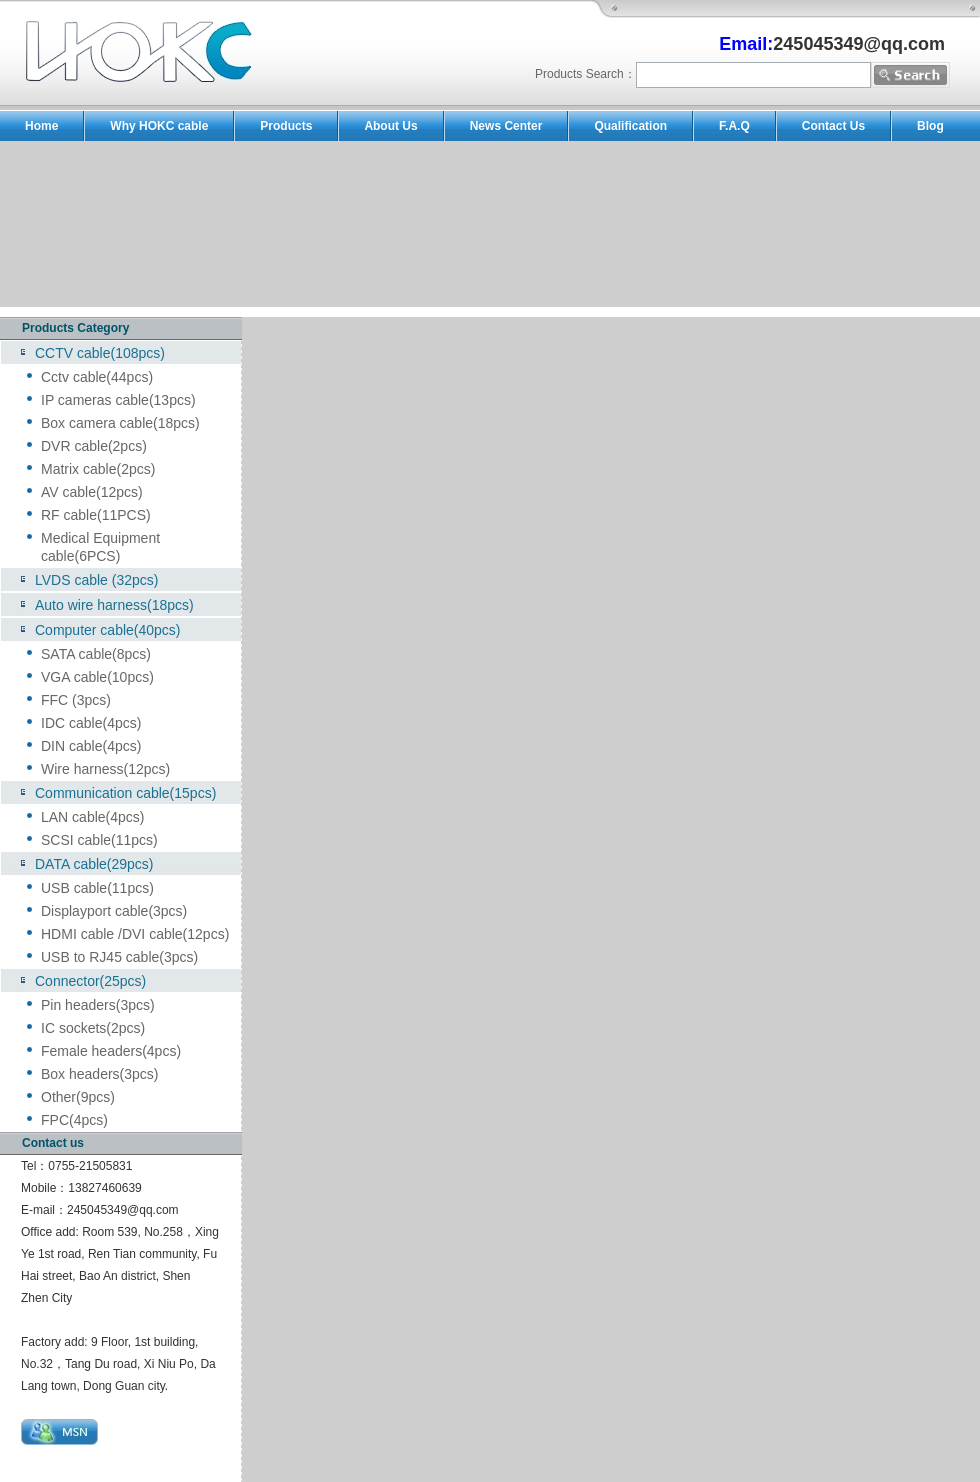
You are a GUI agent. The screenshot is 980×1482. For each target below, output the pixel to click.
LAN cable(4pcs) (93, 817)
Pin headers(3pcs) (98, 1005)
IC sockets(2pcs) (93, 1028)
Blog (930, 126)
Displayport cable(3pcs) (114, 911)
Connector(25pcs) (90, 981)
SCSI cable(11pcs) (99, 840)
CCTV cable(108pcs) (100, 353)
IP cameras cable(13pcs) (118, 400)
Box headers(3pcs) (100, 1074)
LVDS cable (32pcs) (96, 580)
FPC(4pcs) (74, 1120)
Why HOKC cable (159, 126)
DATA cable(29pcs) (94, 864)
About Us (390, 126)
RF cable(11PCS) (96, 515)
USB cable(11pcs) (97, 888)
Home (41, 126)
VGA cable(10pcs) (97, 677)
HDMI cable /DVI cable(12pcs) (135, 934)
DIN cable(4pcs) (91, 746)
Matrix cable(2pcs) (98, 469)
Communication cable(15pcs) (125, 793)
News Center (506, 126)
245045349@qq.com (123, 1210)
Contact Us (833, 126)
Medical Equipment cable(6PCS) (100, 547)
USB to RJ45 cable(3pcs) (119, 957)
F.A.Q (734, 126)
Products (286, 126)
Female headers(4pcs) (111, 1051)
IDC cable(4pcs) (91, 723)
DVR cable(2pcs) (94, 446)
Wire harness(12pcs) (105, 769)
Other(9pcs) (78, 1097)
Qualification (630, 126)
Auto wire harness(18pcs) (114, 605)
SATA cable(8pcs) (96, 654)
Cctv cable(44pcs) (97, 377)
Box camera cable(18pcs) (120, 423)
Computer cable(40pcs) (108, 630)
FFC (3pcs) (76, 700)
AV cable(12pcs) (92, 492)
